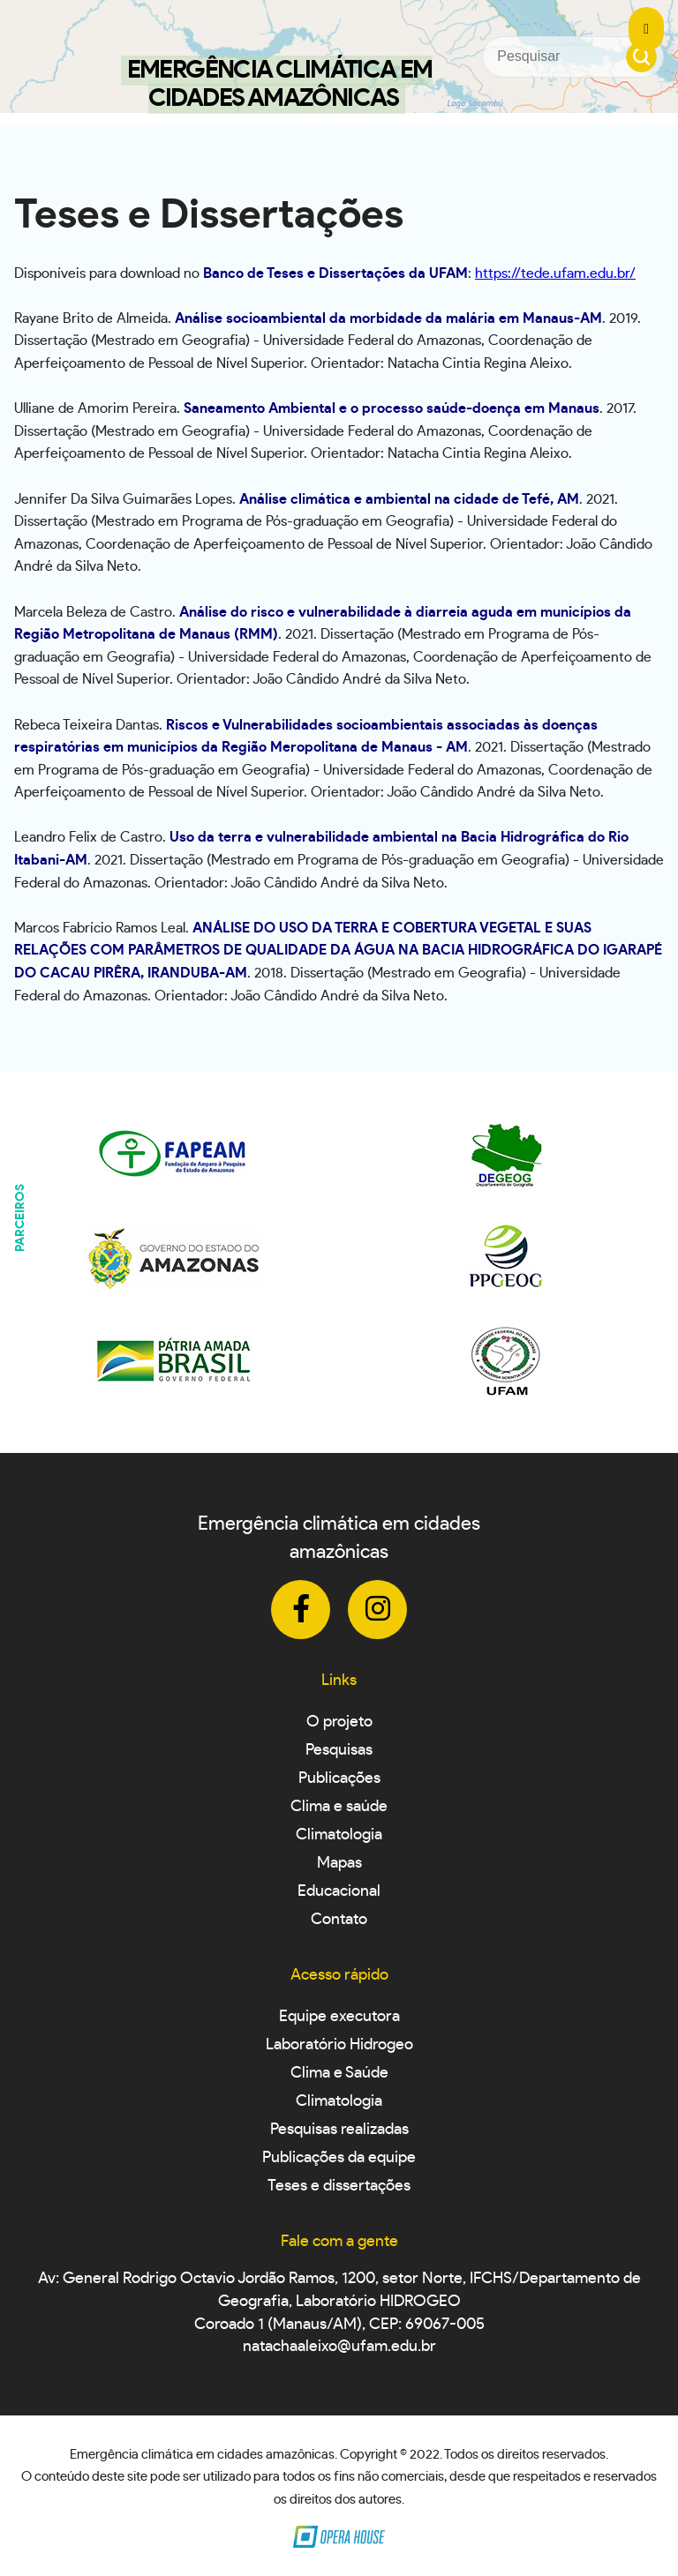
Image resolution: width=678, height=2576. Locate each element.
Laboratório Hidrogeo (339, 2045)
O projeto (339, 1722)
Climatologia (339, 1835)
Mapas (339, 1863)
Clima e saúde (339, 1807)
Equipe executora (339, 2017)
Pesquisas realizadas (339, 2130)
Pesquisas (339, 1750)
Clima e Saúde (339, 2073)
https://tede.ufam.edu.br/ (555, 273)
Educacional (339, 1891)
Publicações (339, 1778)
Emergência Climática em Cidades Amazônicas (280, 84)
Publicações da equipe (339, 2158)
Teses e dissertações (339, 2186)
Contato (339, 1920)
